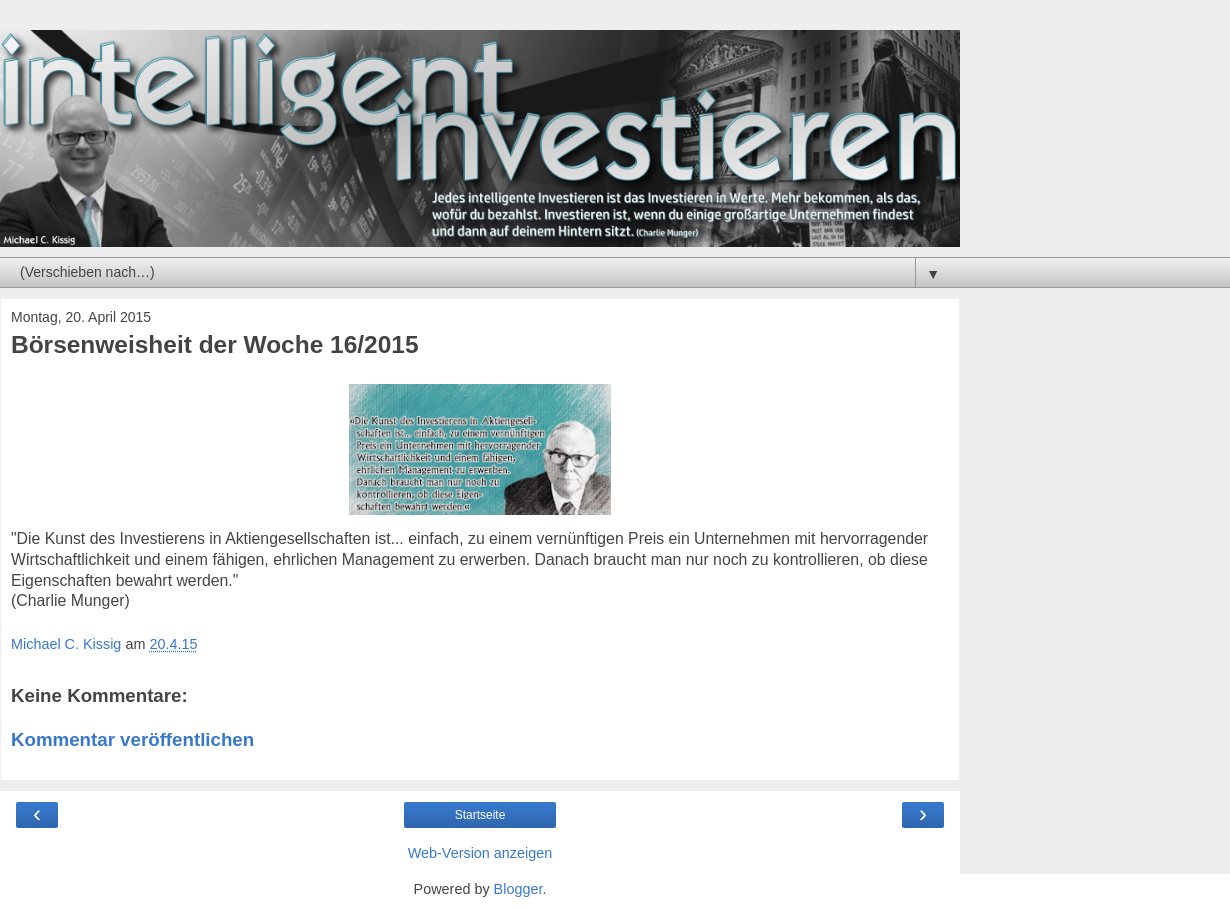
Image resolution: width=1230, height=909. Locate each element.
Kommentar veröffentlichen (132, 739)
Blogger (518, 889)
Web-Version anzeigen (480, 853)
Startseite (480, 815)
